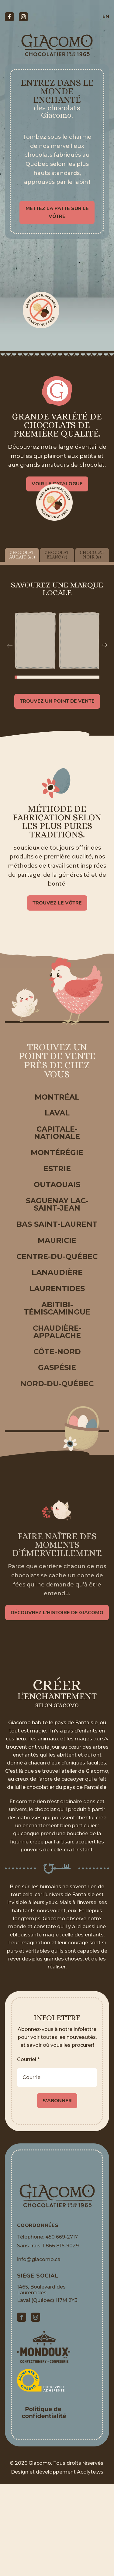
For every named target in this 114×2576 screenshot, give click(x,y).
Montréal (57, 1097)
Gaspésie (57, 1367)
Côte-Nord (57, 1351)
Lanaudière (57, 1272)
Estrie (57, 1168)
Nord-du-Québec (57, 1383)
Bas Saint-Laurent (57, 1224)
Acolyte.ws (90, 2472)
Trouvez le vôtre (57, 905)
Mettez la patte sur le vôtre (57, 212)
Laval (57, 1112)
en (105, 16)
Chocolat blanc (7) (56, 554)
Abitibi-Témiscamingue (57, 1308)
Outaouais (57, 1184)
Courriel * (28, 2059)
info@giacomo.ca (38, 2259)
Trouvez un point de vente (57, 701)
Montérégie (57, 1152)
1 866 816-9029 (61, 2246)
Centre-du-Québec (57, 1256)
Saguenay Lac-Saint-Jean (57, 1204)
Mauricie (57, 1240)
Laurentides (57, 1288)
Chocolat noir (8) (92, 554)
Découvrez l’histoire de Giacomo (57, 1614)
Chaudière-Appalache (57, 1332)
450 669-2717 (61, 2237)
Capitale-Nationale (57, 1133)
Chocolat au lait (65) (22, 554)
